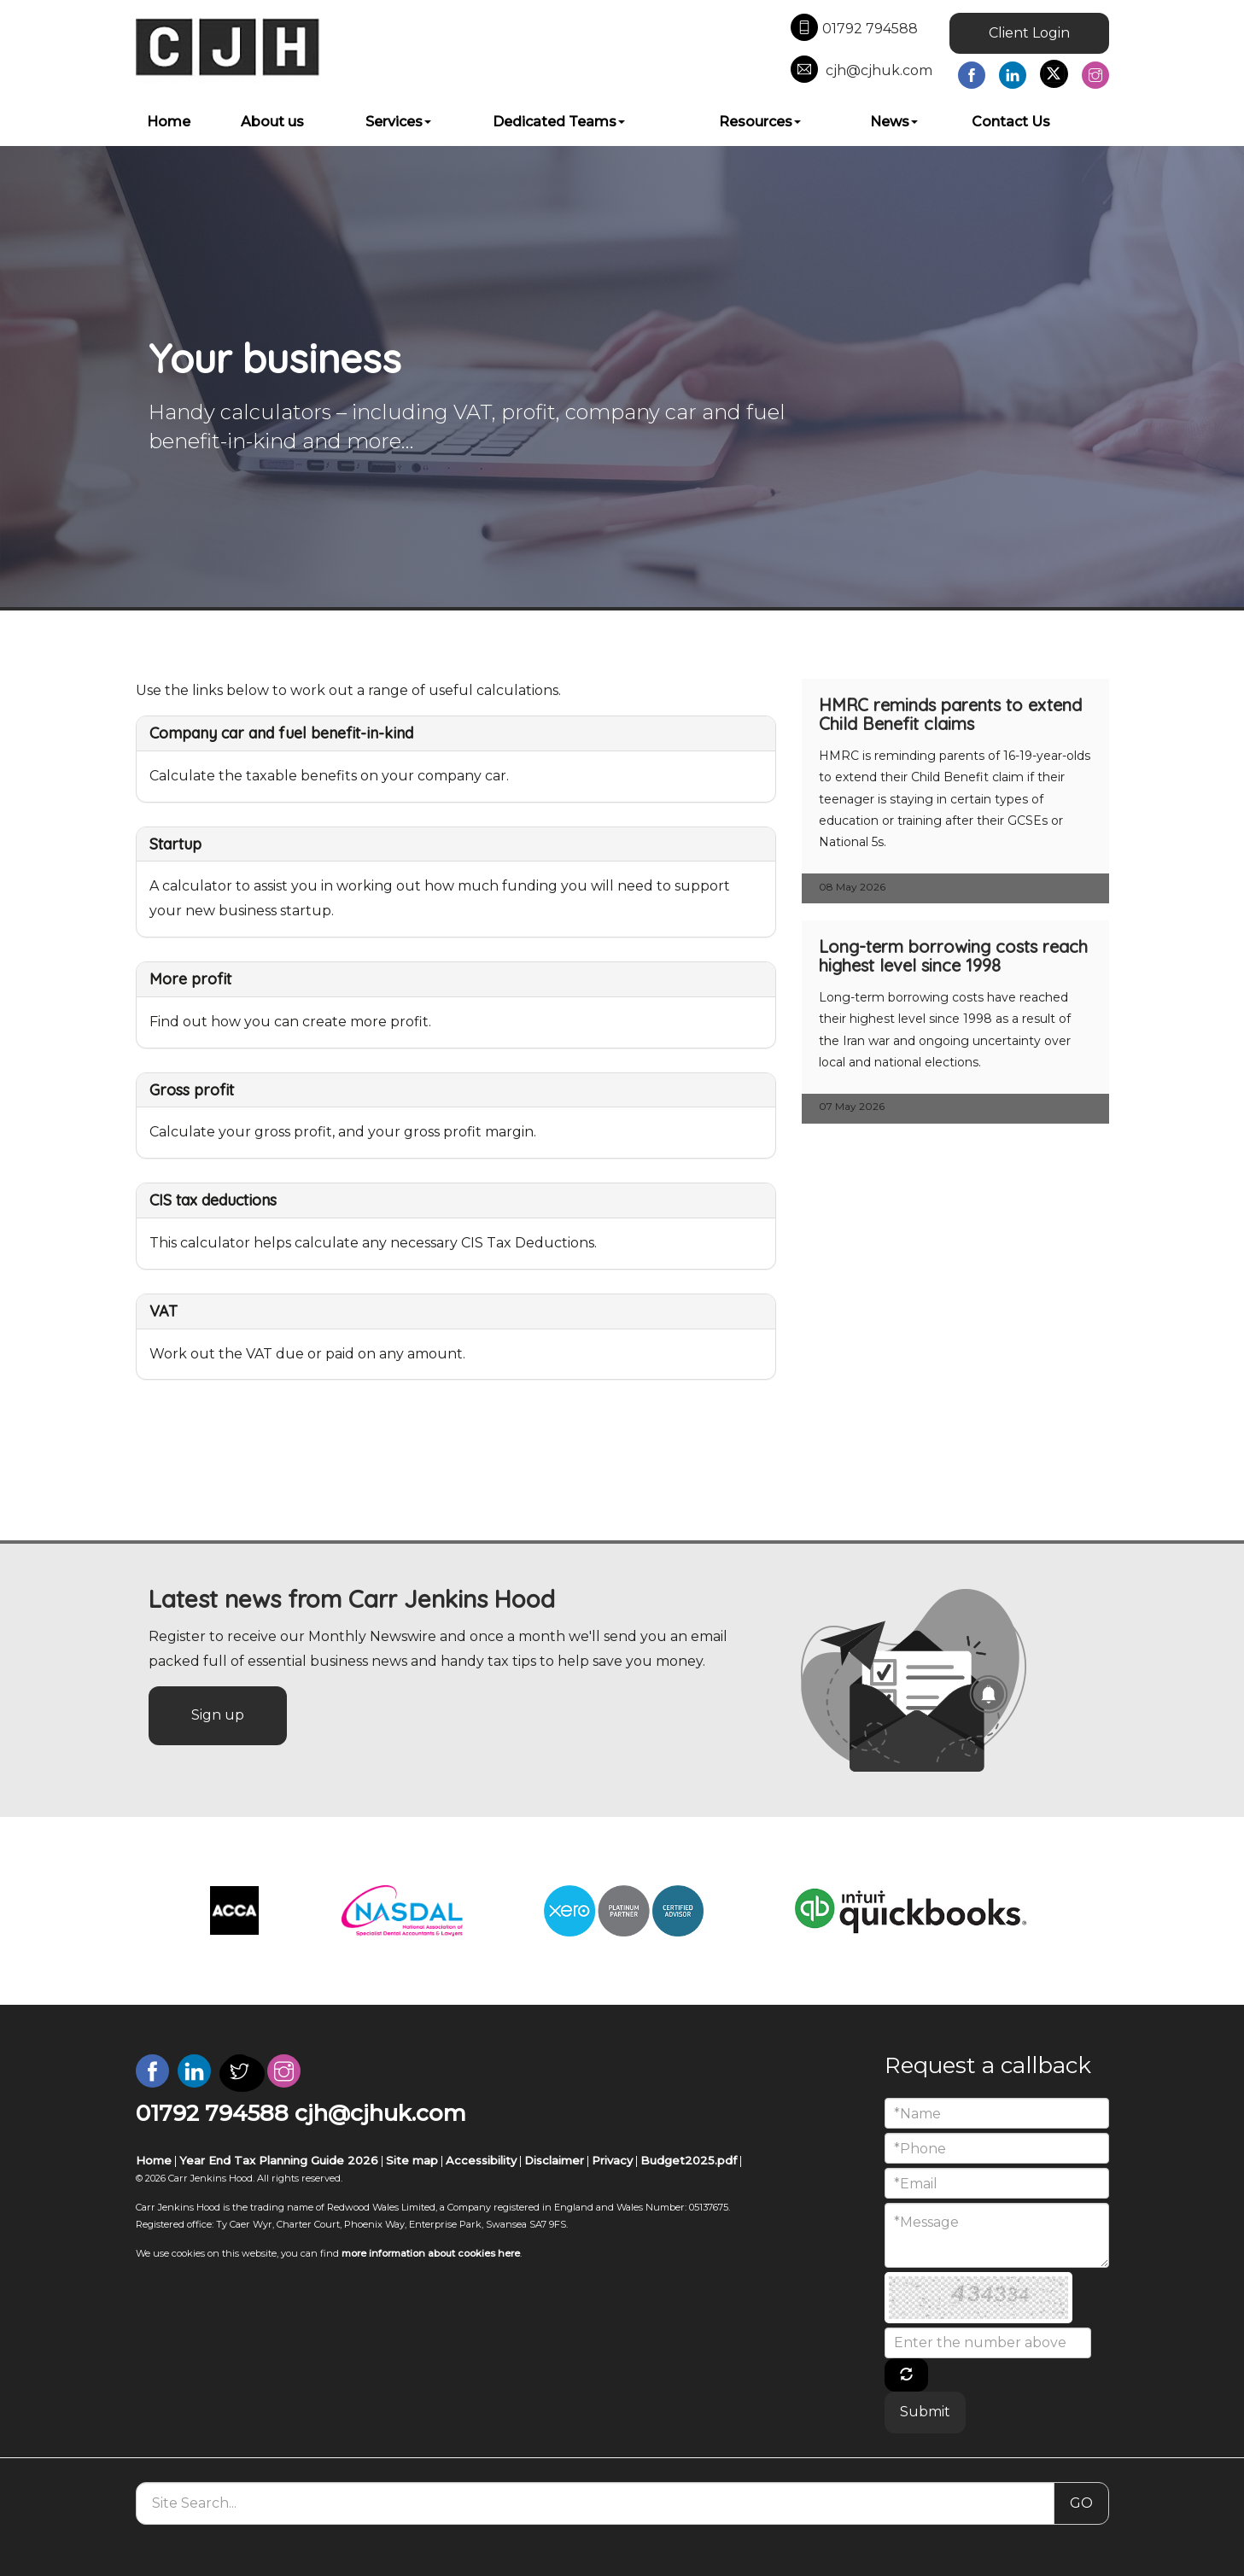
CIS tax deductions (213, 1200)
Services (398, 122)
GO (1081, 2503)
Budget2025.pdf (688, 2160)
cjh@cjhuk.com (861, 71)
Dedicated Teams (559, 122)
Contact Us (1011, 122)
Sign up (217, 1715)
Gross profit (191, 1090)
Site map (412, 2160)
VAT (163, 1311)
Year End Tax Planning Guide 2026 (278, 2160)
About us (272, 122)
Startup (175, 844)
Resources (760, 122)
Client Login (1029, 33)
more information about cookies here (431, 2253)
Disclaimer (554, 2160)
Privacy (612, 2160)
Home (168, 122)
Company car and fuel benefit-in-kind (281, 733)
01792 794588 (854, 29)
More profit (190, 979)
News (894, 122)
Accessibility (481, 2160)
